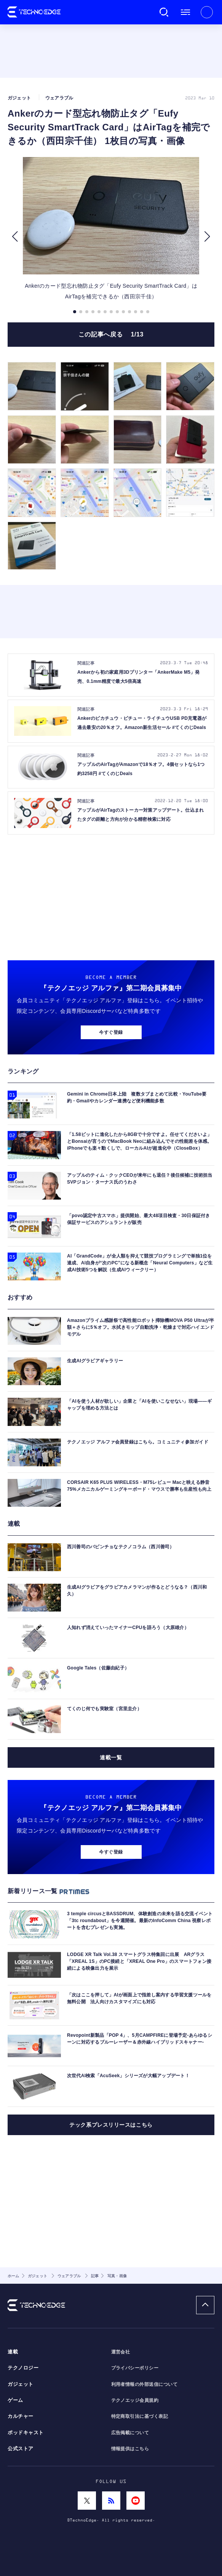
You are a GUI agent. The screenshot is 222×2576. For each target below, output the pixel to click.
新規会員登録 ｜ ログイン (207, 12)
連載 (13, 2352)
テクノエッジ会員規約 (135, 2400)
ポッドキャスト (26, 2432)
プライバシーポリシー (135, 2368)
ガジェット (21, 2384)
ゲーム (15, 2400)
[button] (14, 236)
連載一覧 (111, 1757)
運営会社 (120, 2352)
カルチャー (21, 2416)
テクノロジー (23, 2368)
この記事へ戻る (111, 334)
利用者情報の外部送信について (144, 2384)
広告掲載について (130, 2432)
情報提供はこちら (130, 2448)
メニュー (185, 12)
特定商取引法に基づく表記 (139, 2416)
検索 (164, 12)
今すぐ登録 (111, 1032)
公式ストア (21, 2448)
